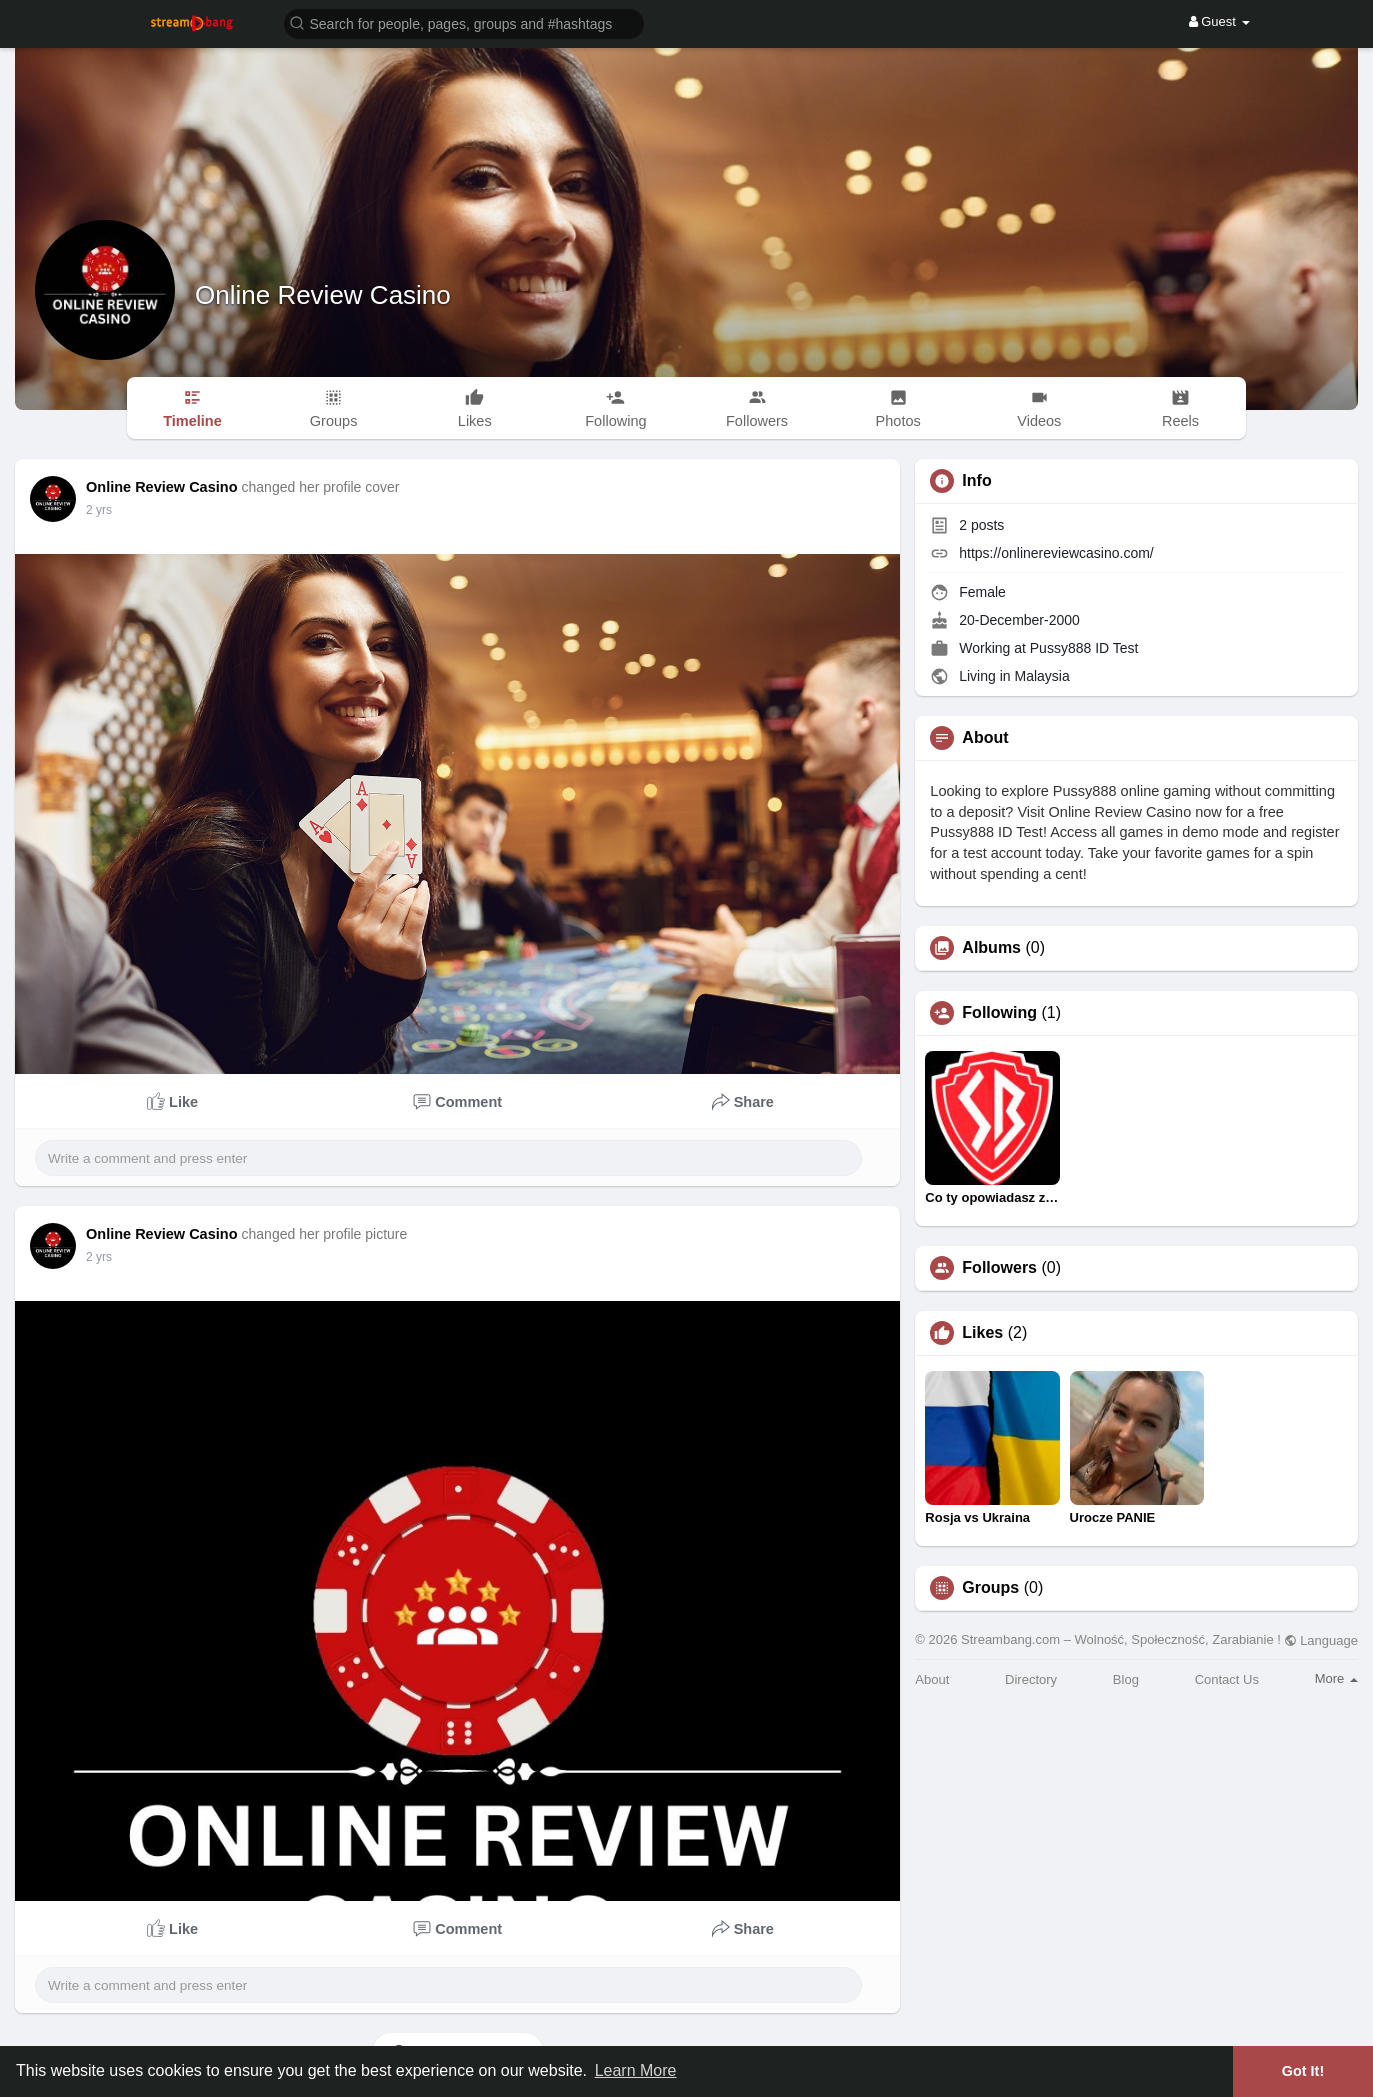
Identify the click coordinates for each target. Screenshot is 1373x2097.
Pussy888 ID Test (1084, 648)
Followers (999, 1268)
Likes (982, 1333)
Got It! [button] (1303, 2071)
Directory (1031, 1679)
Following (999, 1013)
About (932, 1679)
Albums (991, 948)
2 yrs (99, 510)
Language (1321, 1640)
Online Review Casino (323, 295)
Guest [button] (1219, 21)
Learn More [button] (636, 2070)
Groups (990, 1588)
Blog (1126, 1679)
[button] (464, 22)
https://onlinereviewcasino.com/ (1056, 553)
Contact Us (1227, 1679)
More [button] (1336, 1678)
